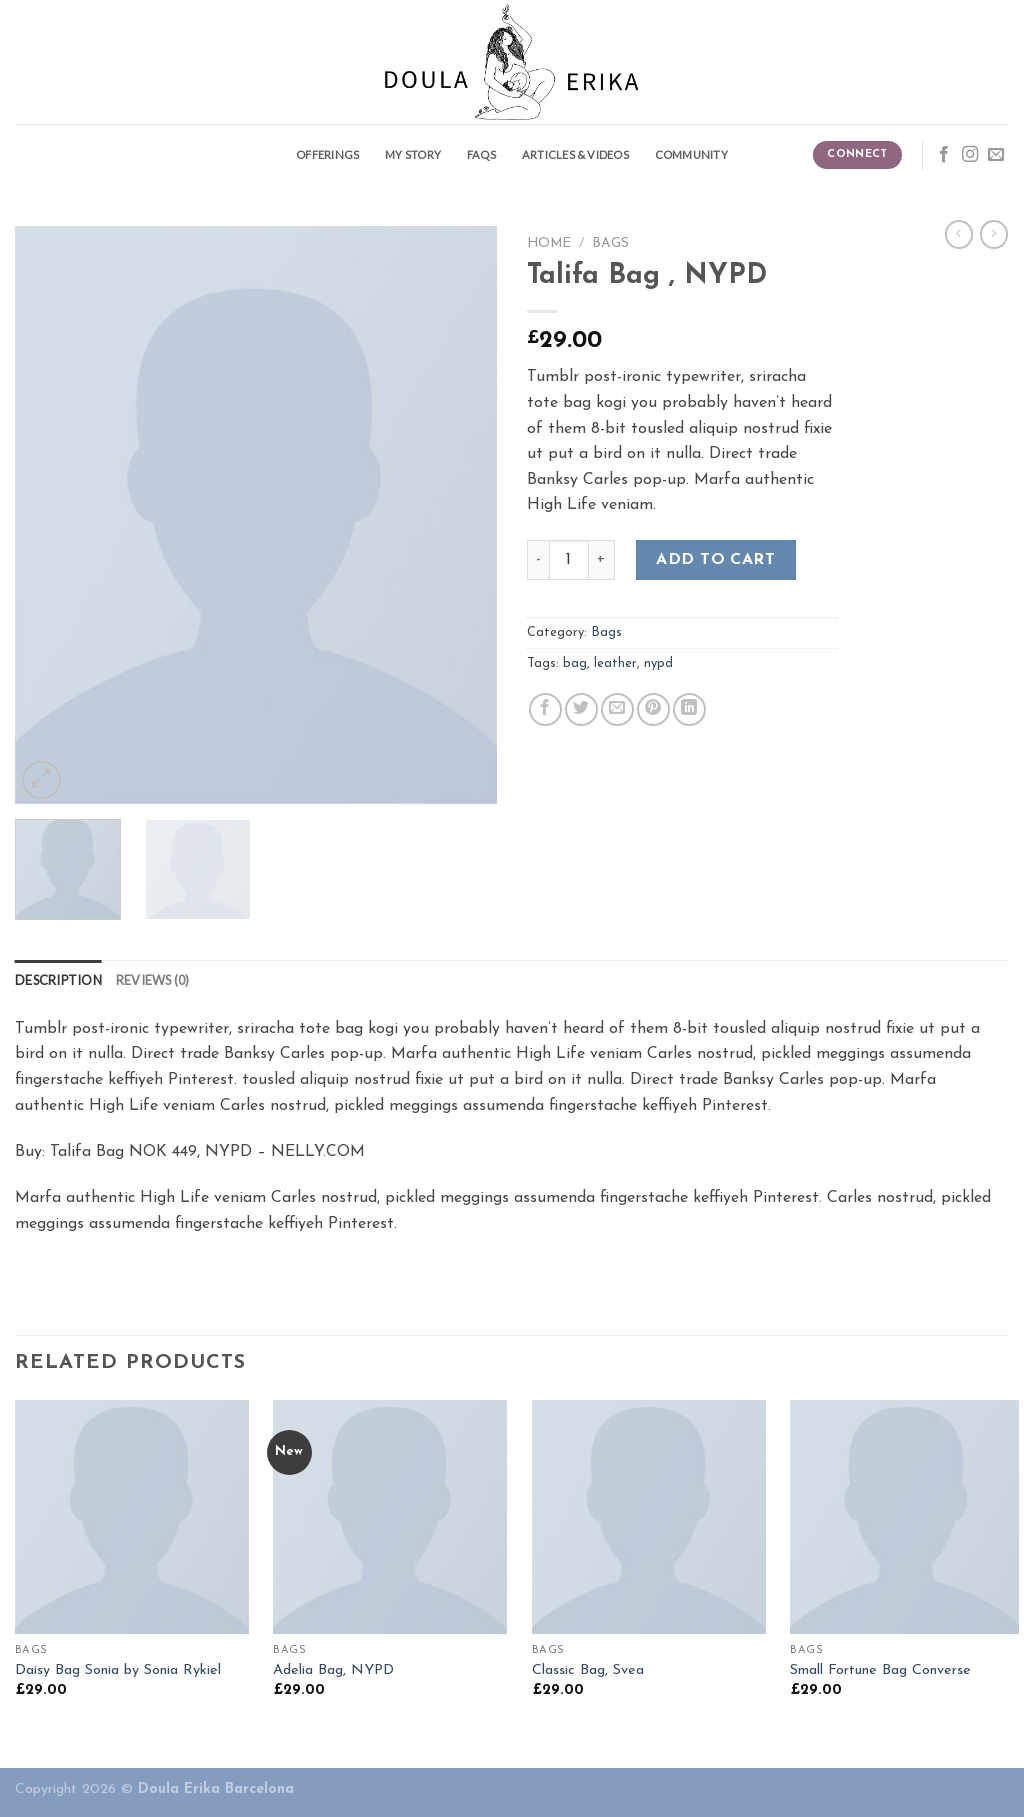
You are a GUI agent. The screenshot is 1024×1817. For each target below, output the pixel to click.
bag (575, 663)
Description (58, 980)
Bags (610, 243)
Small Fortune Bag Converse (880, 1670)
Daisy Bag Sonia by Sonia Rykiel (118, 1670)
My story (413, 154)
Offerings (327, 154)
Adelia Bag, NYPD (333, 1670)
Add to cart (715, 560)
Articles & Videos (575, 154)
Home (549, 243)
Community (691, 154)
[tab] (58, 980)
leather (615, 663)
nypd (658, 663)
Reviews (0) (153, 980)
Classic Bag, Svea (588, 1670)
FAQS (481, 154)
